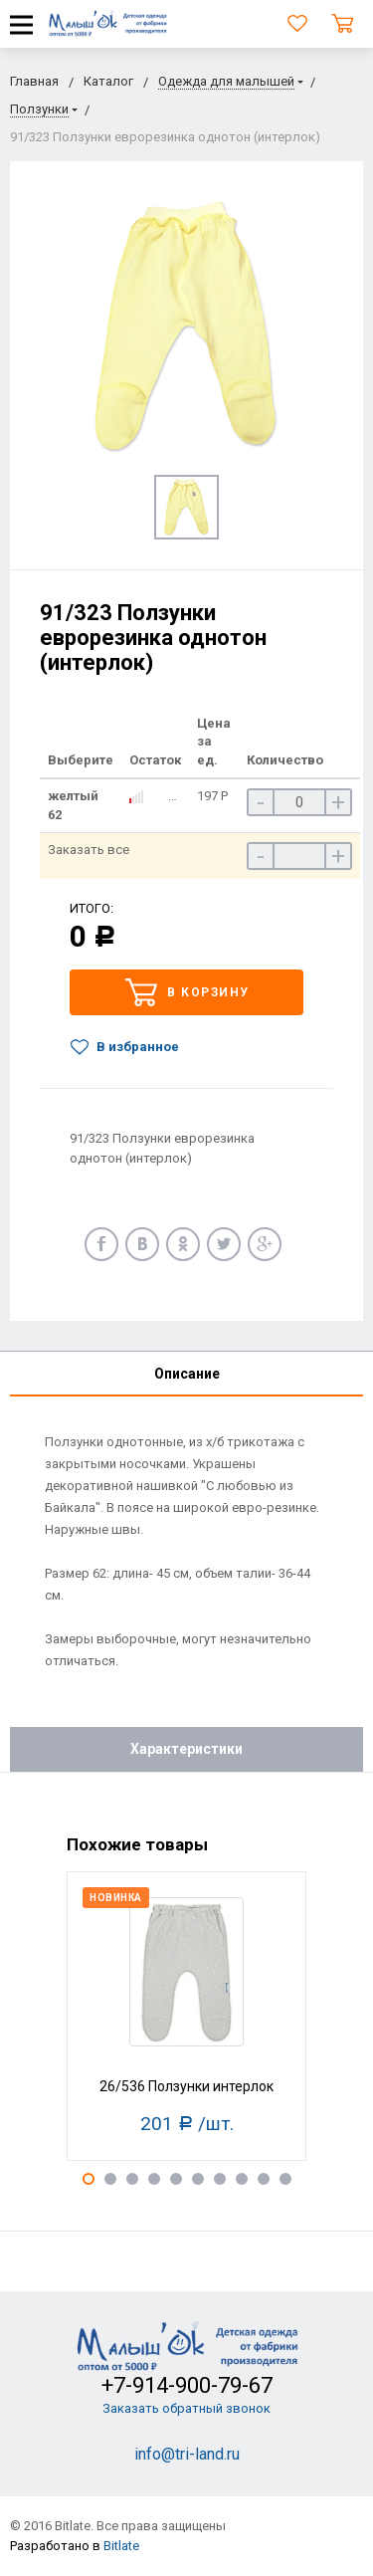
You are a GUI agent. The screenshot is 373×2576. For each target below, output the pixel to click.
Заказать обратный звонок (186, 2408)
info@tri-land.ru (187, 2454)
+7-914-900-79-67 (187, 2385)
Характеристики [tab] (186, 1749)
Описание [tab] (187, 1374)
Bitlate (121, 2545)
